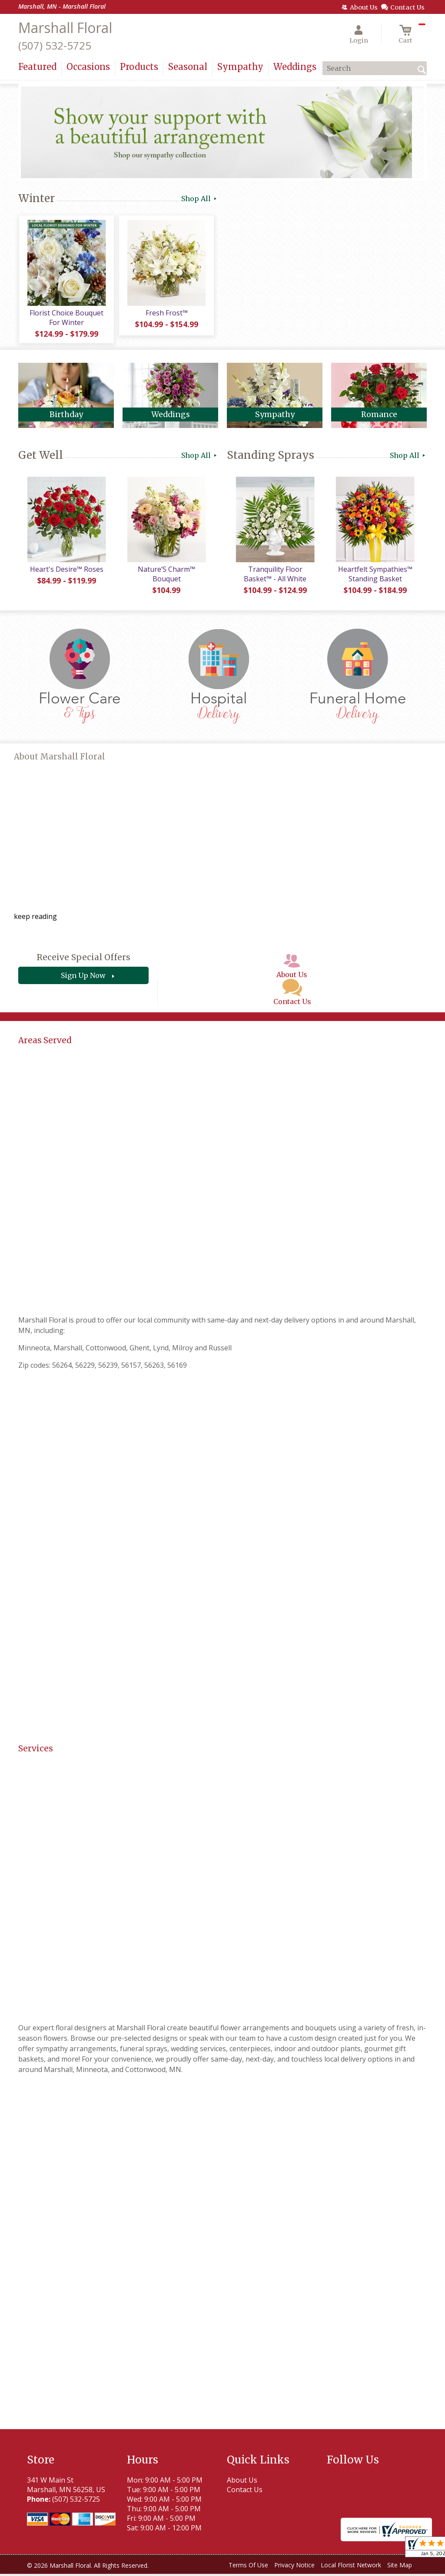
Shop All (199, 198)
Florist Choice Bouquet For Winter (66, 318)
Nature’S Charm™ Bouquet (166, 576)
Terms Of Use (248, 2567)
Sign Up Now (83, 977)
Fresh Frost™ (166, 313)
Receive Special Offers (83, 959)
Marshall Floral (65, 27)
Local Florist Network (351, 2567)
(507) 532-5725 (54, 45)
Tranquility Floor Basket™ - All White (274, 576)
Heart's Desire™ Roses (66, 571)
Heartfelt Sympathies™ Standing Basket (375, 576)
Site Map (399, 2567)
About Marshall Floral (59, 759)
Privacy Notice (294, 2567)
